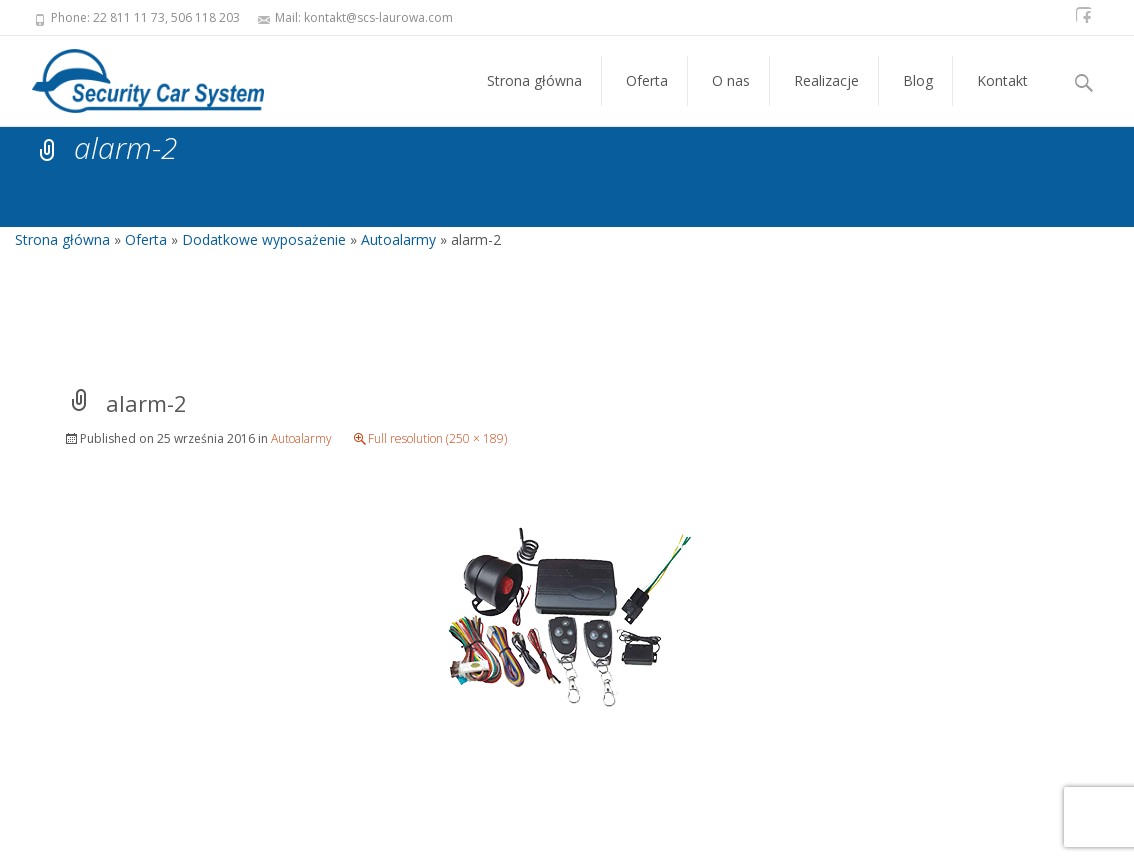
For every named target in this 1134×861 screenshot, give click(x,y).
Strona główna (534, 98)
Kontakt (1002, 98)
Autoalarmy (398, 239)
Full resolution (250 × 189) (437, 438)
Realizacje (826, 98)
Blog (918, 98)
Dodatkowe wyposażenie (264, 239)
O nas (731, 98)
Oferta (647, 98)
